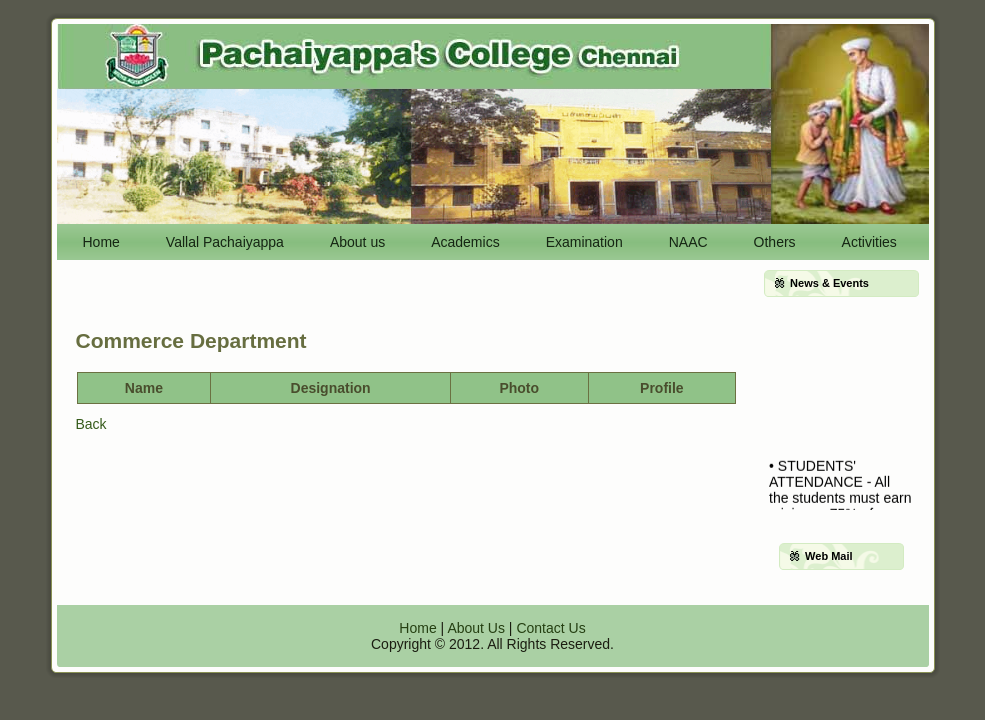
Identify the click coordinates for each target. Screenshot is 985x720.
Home (417, 628)
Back (91, 424)
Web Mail (828, 556)
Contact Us (550, 628)
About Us (476, 628)
